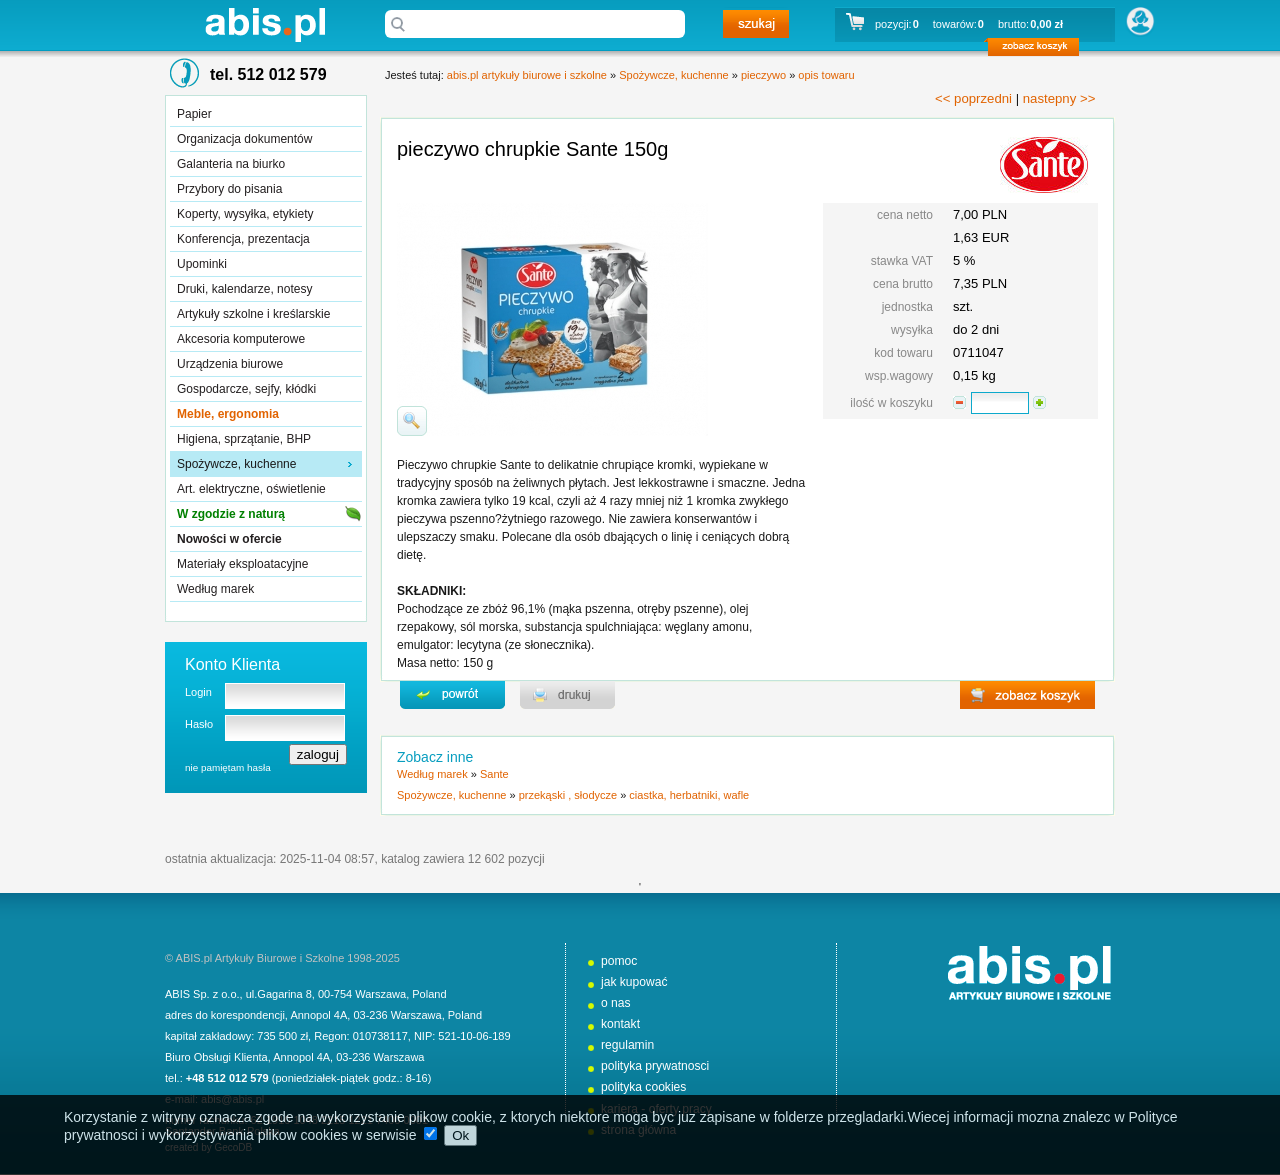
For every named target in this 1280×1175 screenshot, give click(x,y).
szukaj (756, 24)
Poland (429, 994)
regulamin (627, 1045)
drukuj (567, 695)
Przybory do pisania (229, 189)
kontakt (620, 1024)
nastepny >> (1059, 98)
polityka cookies (643, 1087)
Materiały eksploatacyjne (242, 564)
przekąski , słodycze (568, 795)
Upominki (202, 264)
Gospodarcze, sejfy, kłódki (246, 389)
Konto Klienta (232, 664)
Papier (194, 114)
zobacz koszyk (1039, 50)
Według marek (215, 589)
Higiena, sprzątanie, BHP (244, 439)
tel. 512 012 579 (268, 74)
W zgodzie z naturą (231, 514)
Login (198, 692)
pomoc (619, 961)
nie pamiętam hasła (228, 767)
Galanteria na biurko (231, 164)
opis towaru (826, 75)
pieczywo (763, 75)
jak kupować (634, 982)
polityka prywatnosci (655, 1066)
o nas (616, 1003)
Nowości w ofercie (229, 539)
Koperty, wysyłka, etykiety (245, 214)
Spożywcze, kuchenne (236, 464)
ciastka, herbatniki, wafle (689, 795)
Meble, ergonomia (228, 414)
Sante (494, 774)
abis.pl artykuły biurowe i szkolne (265, 24)
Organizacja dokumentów (244, 139)
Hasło (199, 724)
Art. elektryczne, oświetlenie (251, 489)
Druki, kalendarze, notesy (244, 289)
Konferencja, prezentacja (243, 239)
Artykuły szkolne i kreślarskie (253, 314)
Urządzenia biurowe (230, 364)
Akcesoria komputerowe (241, 339)
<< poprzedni (973, 98)
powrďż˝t (452, 695)
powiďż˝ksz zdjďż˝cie (412, 421)
